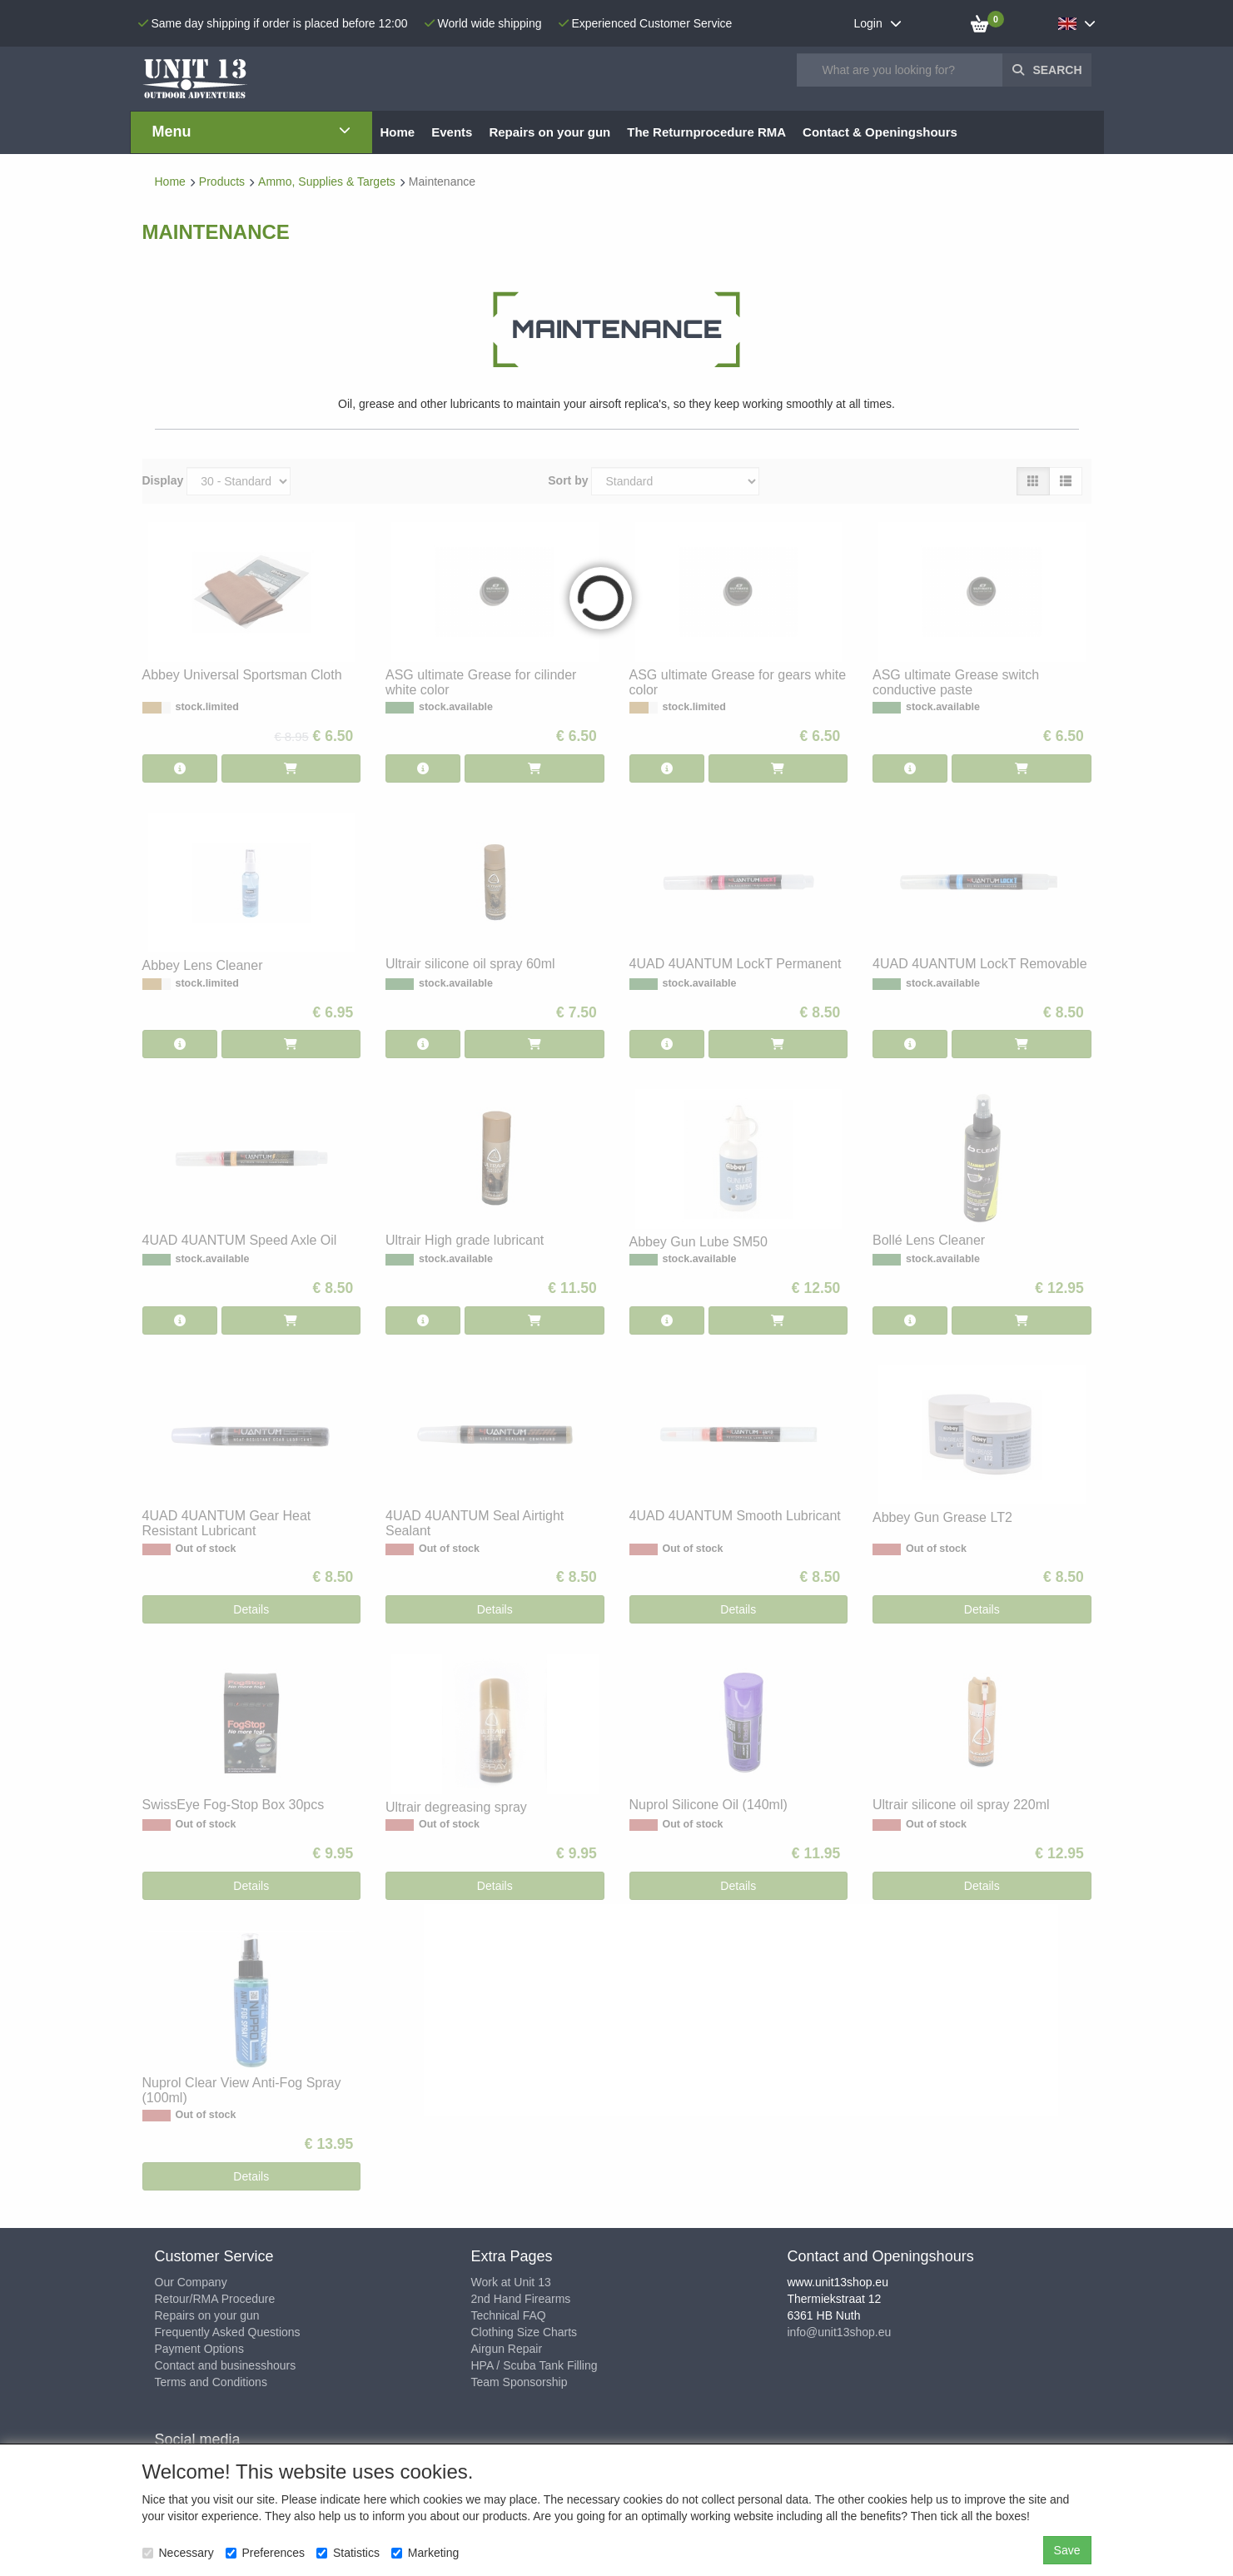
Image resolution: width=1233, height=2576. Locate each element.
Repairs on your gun (207, 2315)
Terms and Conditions (211, 2382)
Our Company (191, 2282)
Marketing (425, 2552)
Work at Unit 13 (511, 2282)
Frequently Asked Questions (228, 2332)
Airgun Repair (507, 2348)
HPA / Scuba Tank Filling (534, 2365)
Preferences (265, 2552)
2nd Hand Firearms (521, 2298)
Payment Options (199, 2348)
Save (1067, 2550)
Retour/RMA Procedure (215, 2298)
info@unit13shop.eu (840, 2332)
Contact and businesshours (225, 2365)
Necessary (178, 2552)
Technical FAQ (508, 2315)
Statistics (348, 2552)
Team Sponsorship (519, 2382)
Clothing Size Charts (524, 2332)
